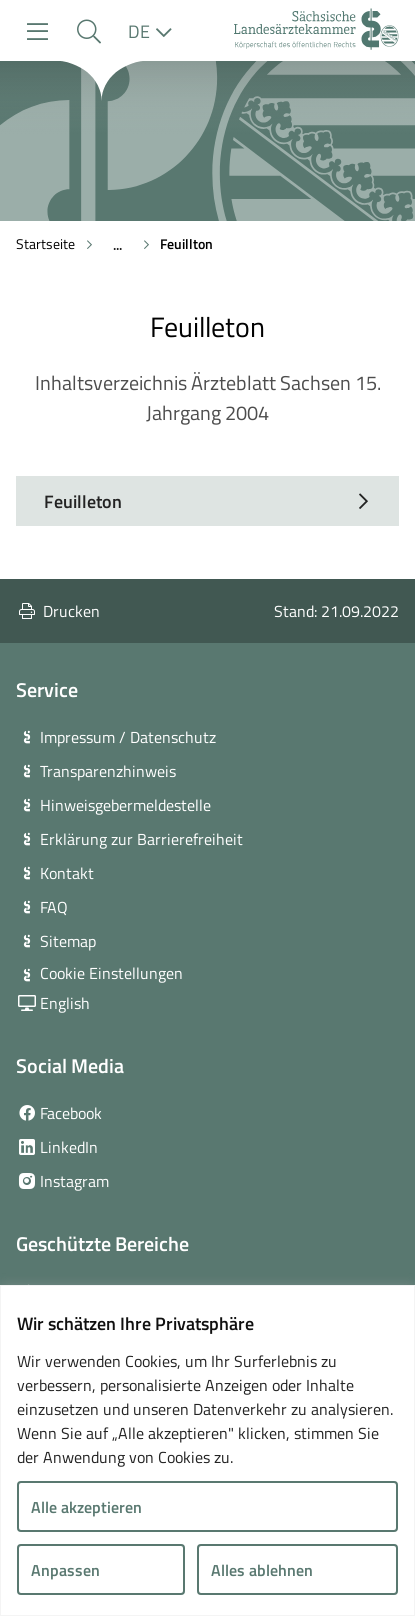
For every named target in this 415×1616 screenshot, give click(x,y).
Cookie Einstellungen (111, 973)
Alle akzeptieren (86, 1507)
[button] (88, 31)
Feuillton (186, 243)
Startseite (45, 243)
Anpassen (65, 1570)
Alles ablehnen (262, 1570)
